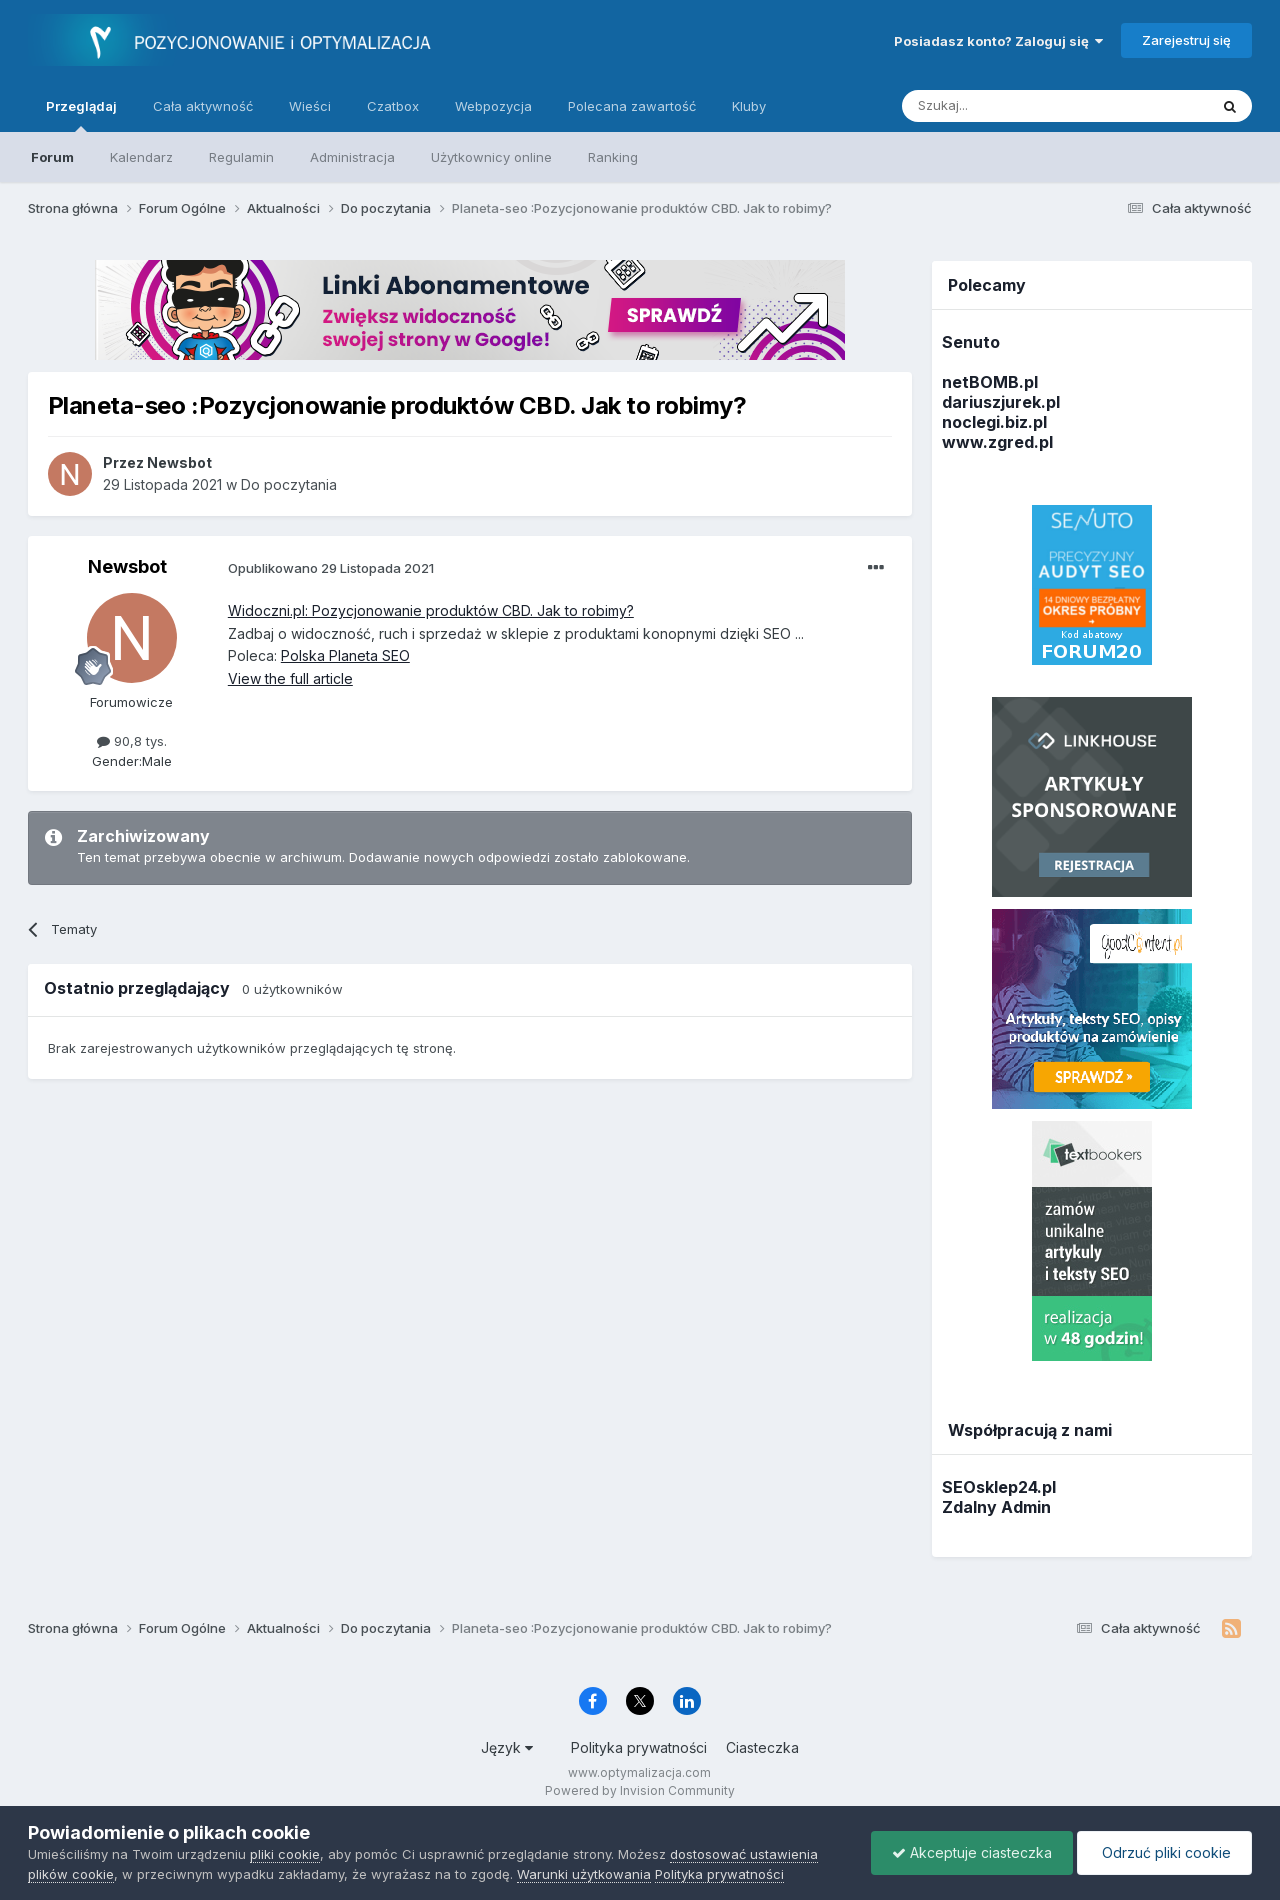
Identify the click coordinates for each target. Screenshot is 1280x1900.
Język (507, 1747)
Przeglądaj (81, 115)
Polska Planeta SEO (345, 655)
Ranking (613, 157)
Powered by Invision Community (640, 1790)
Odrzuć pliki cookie (1164, 1852)
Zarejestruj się (1186, 40)
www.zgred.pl (997, 442)
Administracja (352, 157)
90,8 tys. (132, 741)
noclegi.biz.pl (994, 422)
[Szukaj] (1005, 106)
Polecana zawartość (632, 106)
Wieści (310, 106)
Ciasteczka (762, 1747)
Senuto (971, 342)
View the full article (290, 678)
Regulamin (241, 157)
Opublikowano (331, 568)
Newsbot (127, 566)
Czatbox (393, 106)
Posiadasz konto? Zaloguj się (998, 41)
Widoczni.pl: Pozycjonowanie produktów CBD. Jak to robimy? (431, 610)
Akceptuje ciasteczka (972, 1852)
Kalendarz (141, 157)
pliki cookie (285, 1854)
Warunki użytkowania (584, 1874)
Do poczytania (289, 484)
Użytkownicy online (491, 157)
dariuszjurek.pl (1001, 402)
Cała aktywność (203, 106)
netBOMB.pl (990, 382)
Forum (52, 157)
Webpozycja (493, 106)
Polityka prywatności (639, 1747)
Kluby (749, 106)
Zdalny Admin (996, 1507)
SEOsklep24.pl (999, 1487)
